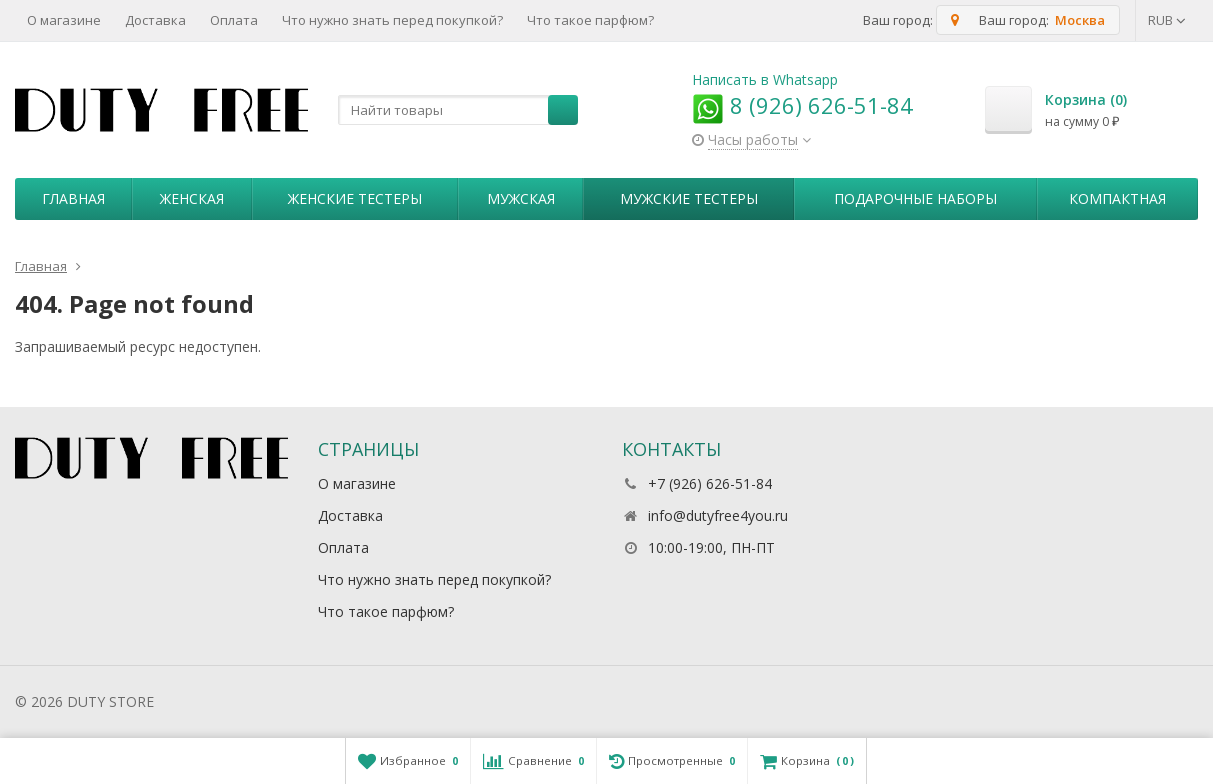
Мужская (521, 198)
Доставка (155, 20)
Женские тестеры (355, 198)
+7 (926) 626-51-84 (710, 483)
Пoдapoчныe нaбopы (915, 198)
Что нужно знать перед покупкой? (392, 20)
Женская (192, 198)
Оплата (234, 20)
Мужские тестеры (689, 198)
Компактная (1117, 198)
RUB (1167, 20)
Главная (73, 198)
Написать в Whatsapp (765, 79)
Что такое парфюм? (590, 20)
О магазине (64, 20)
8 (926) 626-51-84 (802, 105)
